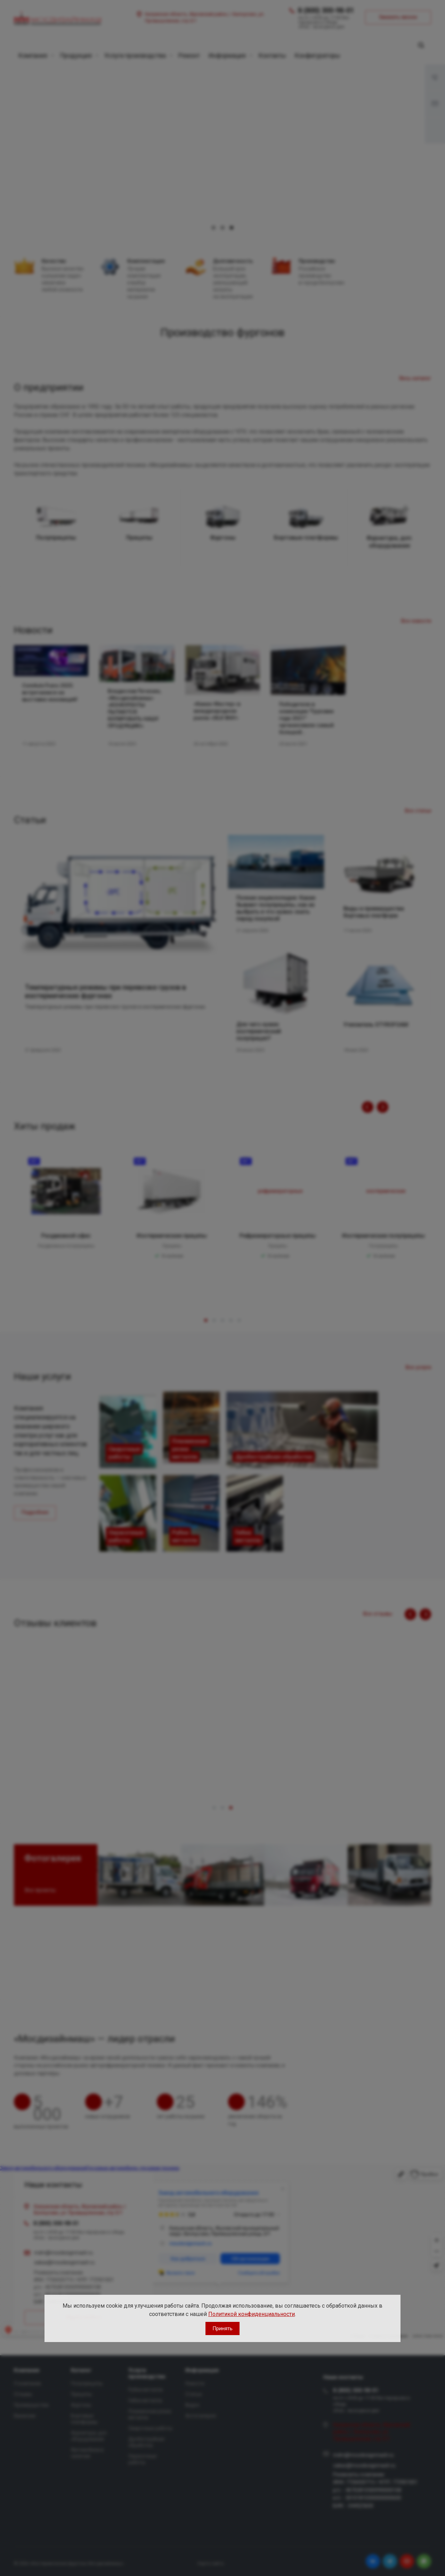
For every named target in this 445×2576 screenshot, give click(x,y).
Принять (222, 2328)
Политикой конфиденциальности (251, 2314)
